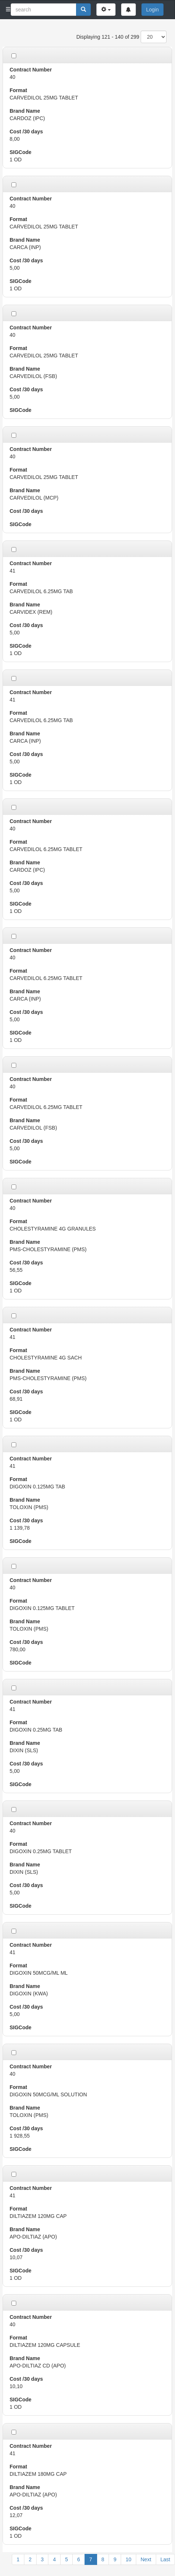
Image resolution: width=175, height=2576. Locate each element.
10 (128, 2559)
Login (152, 10)
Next (146, 2559)
